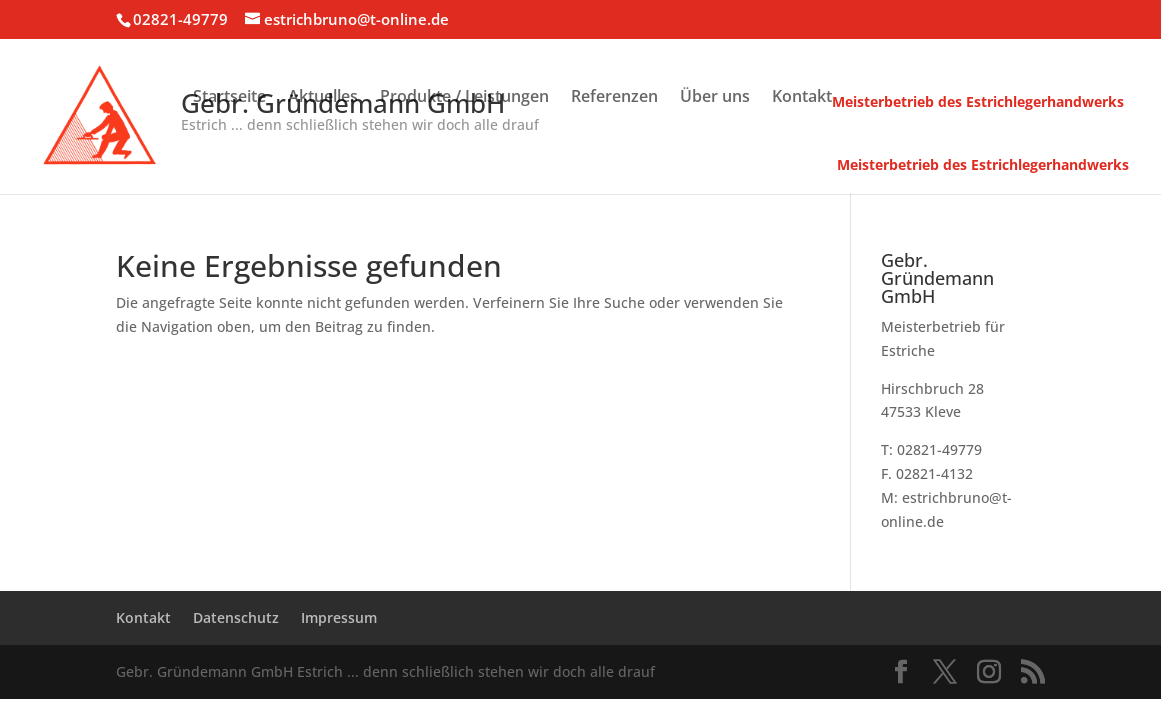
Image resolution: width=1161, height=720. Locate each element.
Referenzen (614, 98)
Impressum (339, 617)
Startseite (229, 98)
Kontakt (802, 98)
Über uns (715, 98)
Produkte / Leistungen (464, 98)
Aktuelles (323, 98)
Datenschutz (236, 617)
